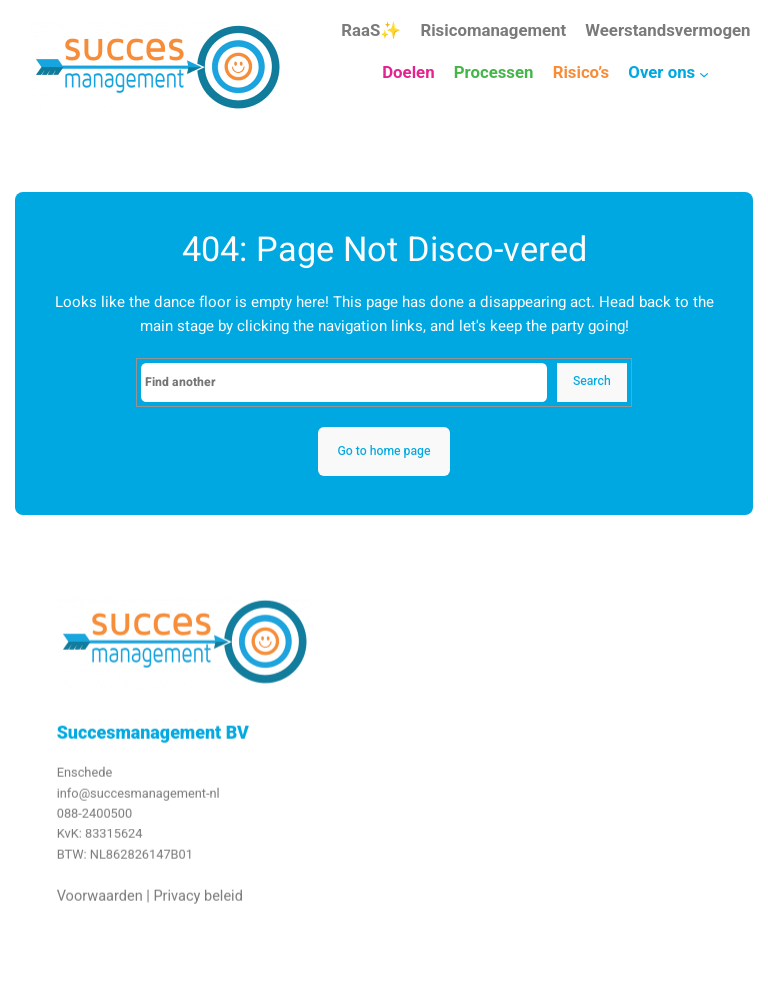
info (68, 797)
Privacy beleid (197, 900)
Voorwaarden (100, 900)
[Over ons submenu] (704, 74)
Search (592, 381)
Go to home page (383, 451)
